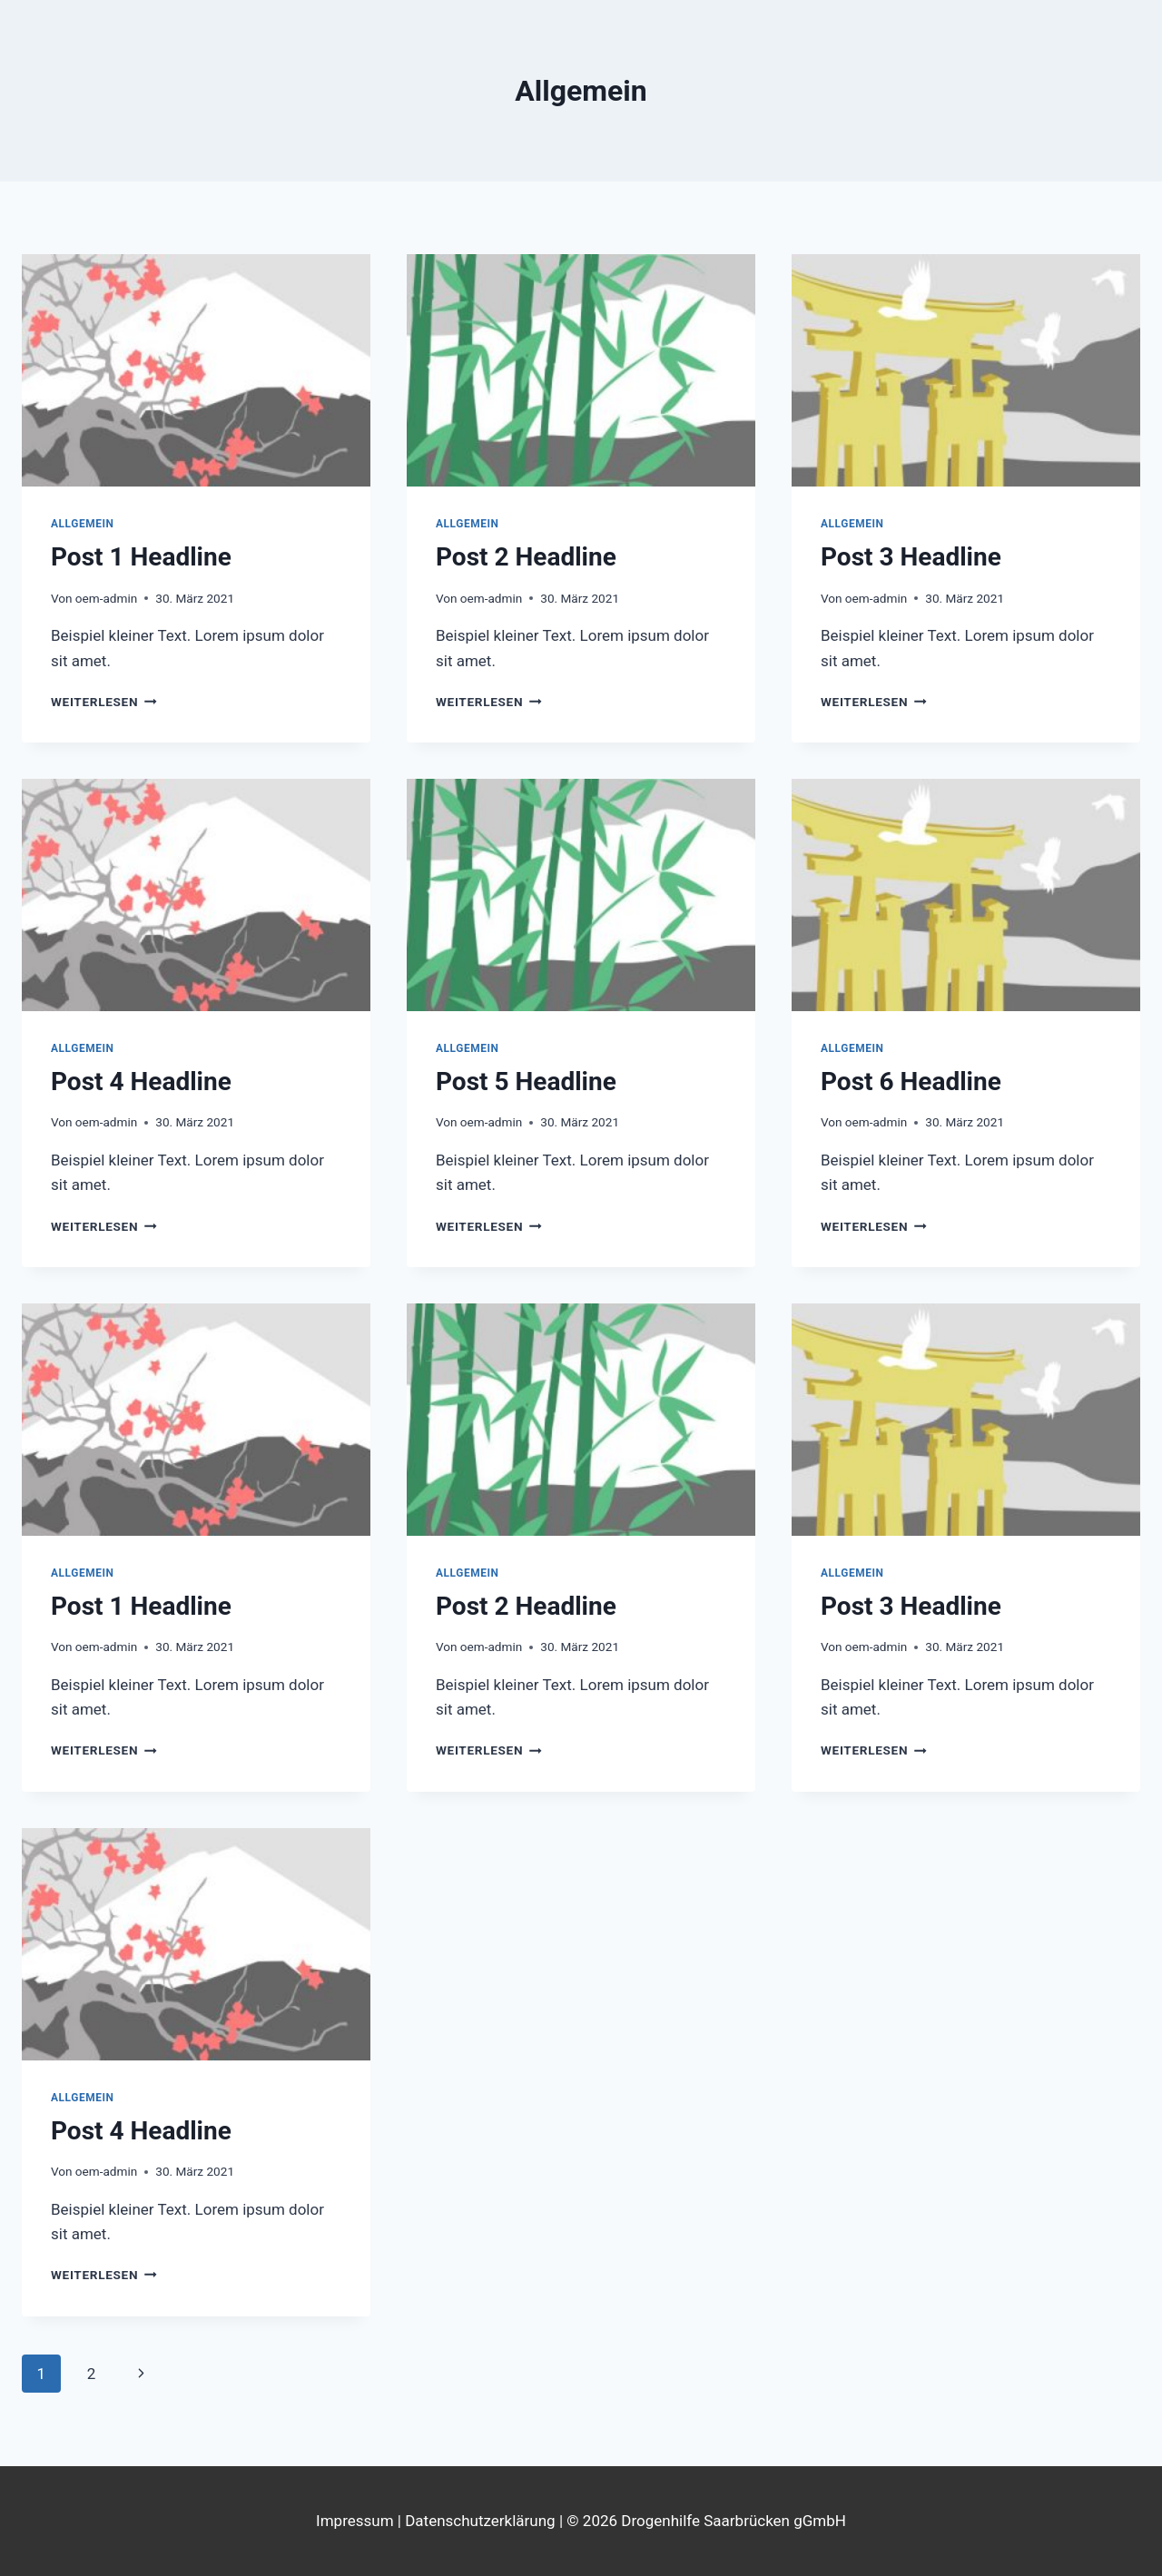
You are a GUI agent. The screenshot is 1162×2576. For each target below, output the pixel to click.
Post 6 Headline (911, 1081)
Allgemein (82, 523)
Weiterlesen (104, 701)
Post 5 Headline (526, 1081)
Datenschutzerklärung (480, 2521)
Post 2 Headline (526, 557)
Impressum (357, 2521)
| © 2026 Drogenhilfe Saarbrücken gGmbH (701, 2521)
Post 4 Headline (141, 1081)
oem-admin (106, 598)
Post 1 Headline (141, 557)
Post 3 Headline (911, 557)
